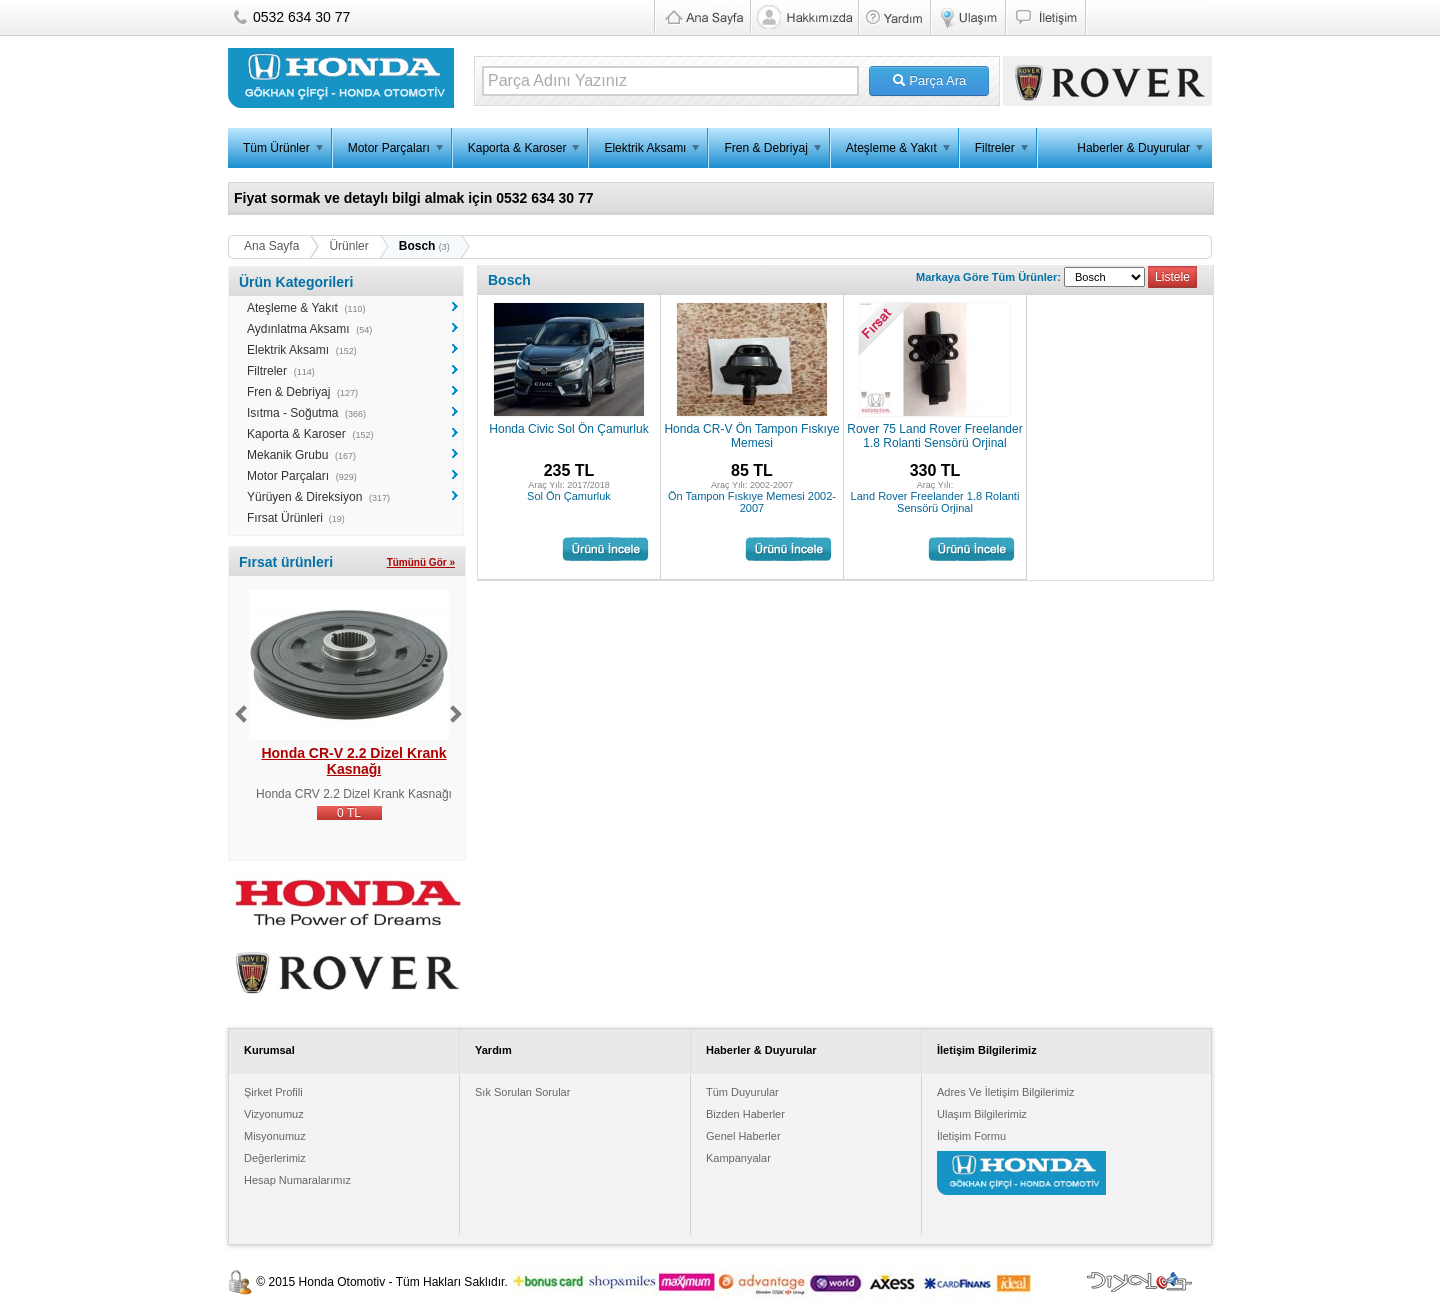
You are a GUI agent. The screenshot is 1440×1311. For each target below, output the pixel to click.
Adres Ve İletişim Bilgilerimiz (1006, 1092)
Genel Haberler (743, 1136)
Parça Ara (929, 80)
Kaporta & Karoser (517, 148)
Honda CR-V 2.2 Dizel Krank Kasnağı (353, 761)
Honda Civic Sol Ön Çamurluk (568, 429)
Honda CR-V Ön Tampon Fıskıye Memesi (751, 436)
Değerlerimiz (275, 1158)
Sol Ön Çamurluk (569, 496)
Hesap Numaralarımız (297, 1180)
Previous (241, 714)
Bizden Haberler (745, 1114)
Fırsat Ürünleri (285, 518)
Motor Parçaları (389, 148)
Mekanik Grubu (287, 455)
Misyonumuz (275, 1136)
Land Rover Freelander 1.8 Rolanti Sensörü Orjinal (935, 502)
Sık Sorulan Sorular (522, 1092)
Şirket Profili (273, 1092)
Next (456, 714)
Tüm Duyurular (742, 1092)
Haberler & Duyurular (1133, 148)
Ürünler (348, 246)
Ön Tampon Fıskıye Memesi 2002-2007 (752, 502)
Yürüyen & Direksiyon (304, 497)
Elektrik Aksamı (645, 148)
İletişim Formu (971, 1136)
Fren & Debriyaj (765, 148)
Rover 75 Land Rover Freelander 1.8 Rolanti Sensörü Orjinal (934, 436)
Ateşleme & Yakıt (891, 148)
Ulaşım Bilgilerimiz (982, 1114)
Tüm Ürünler (276, 148)
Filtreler (995, 148)
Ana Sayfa (271, 246)
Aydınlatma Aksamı (298, 329)
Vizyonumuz (274, 1114)
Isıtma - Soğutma (292, 413)
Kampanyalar (738, 1158)
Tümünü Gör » (421, 562)
